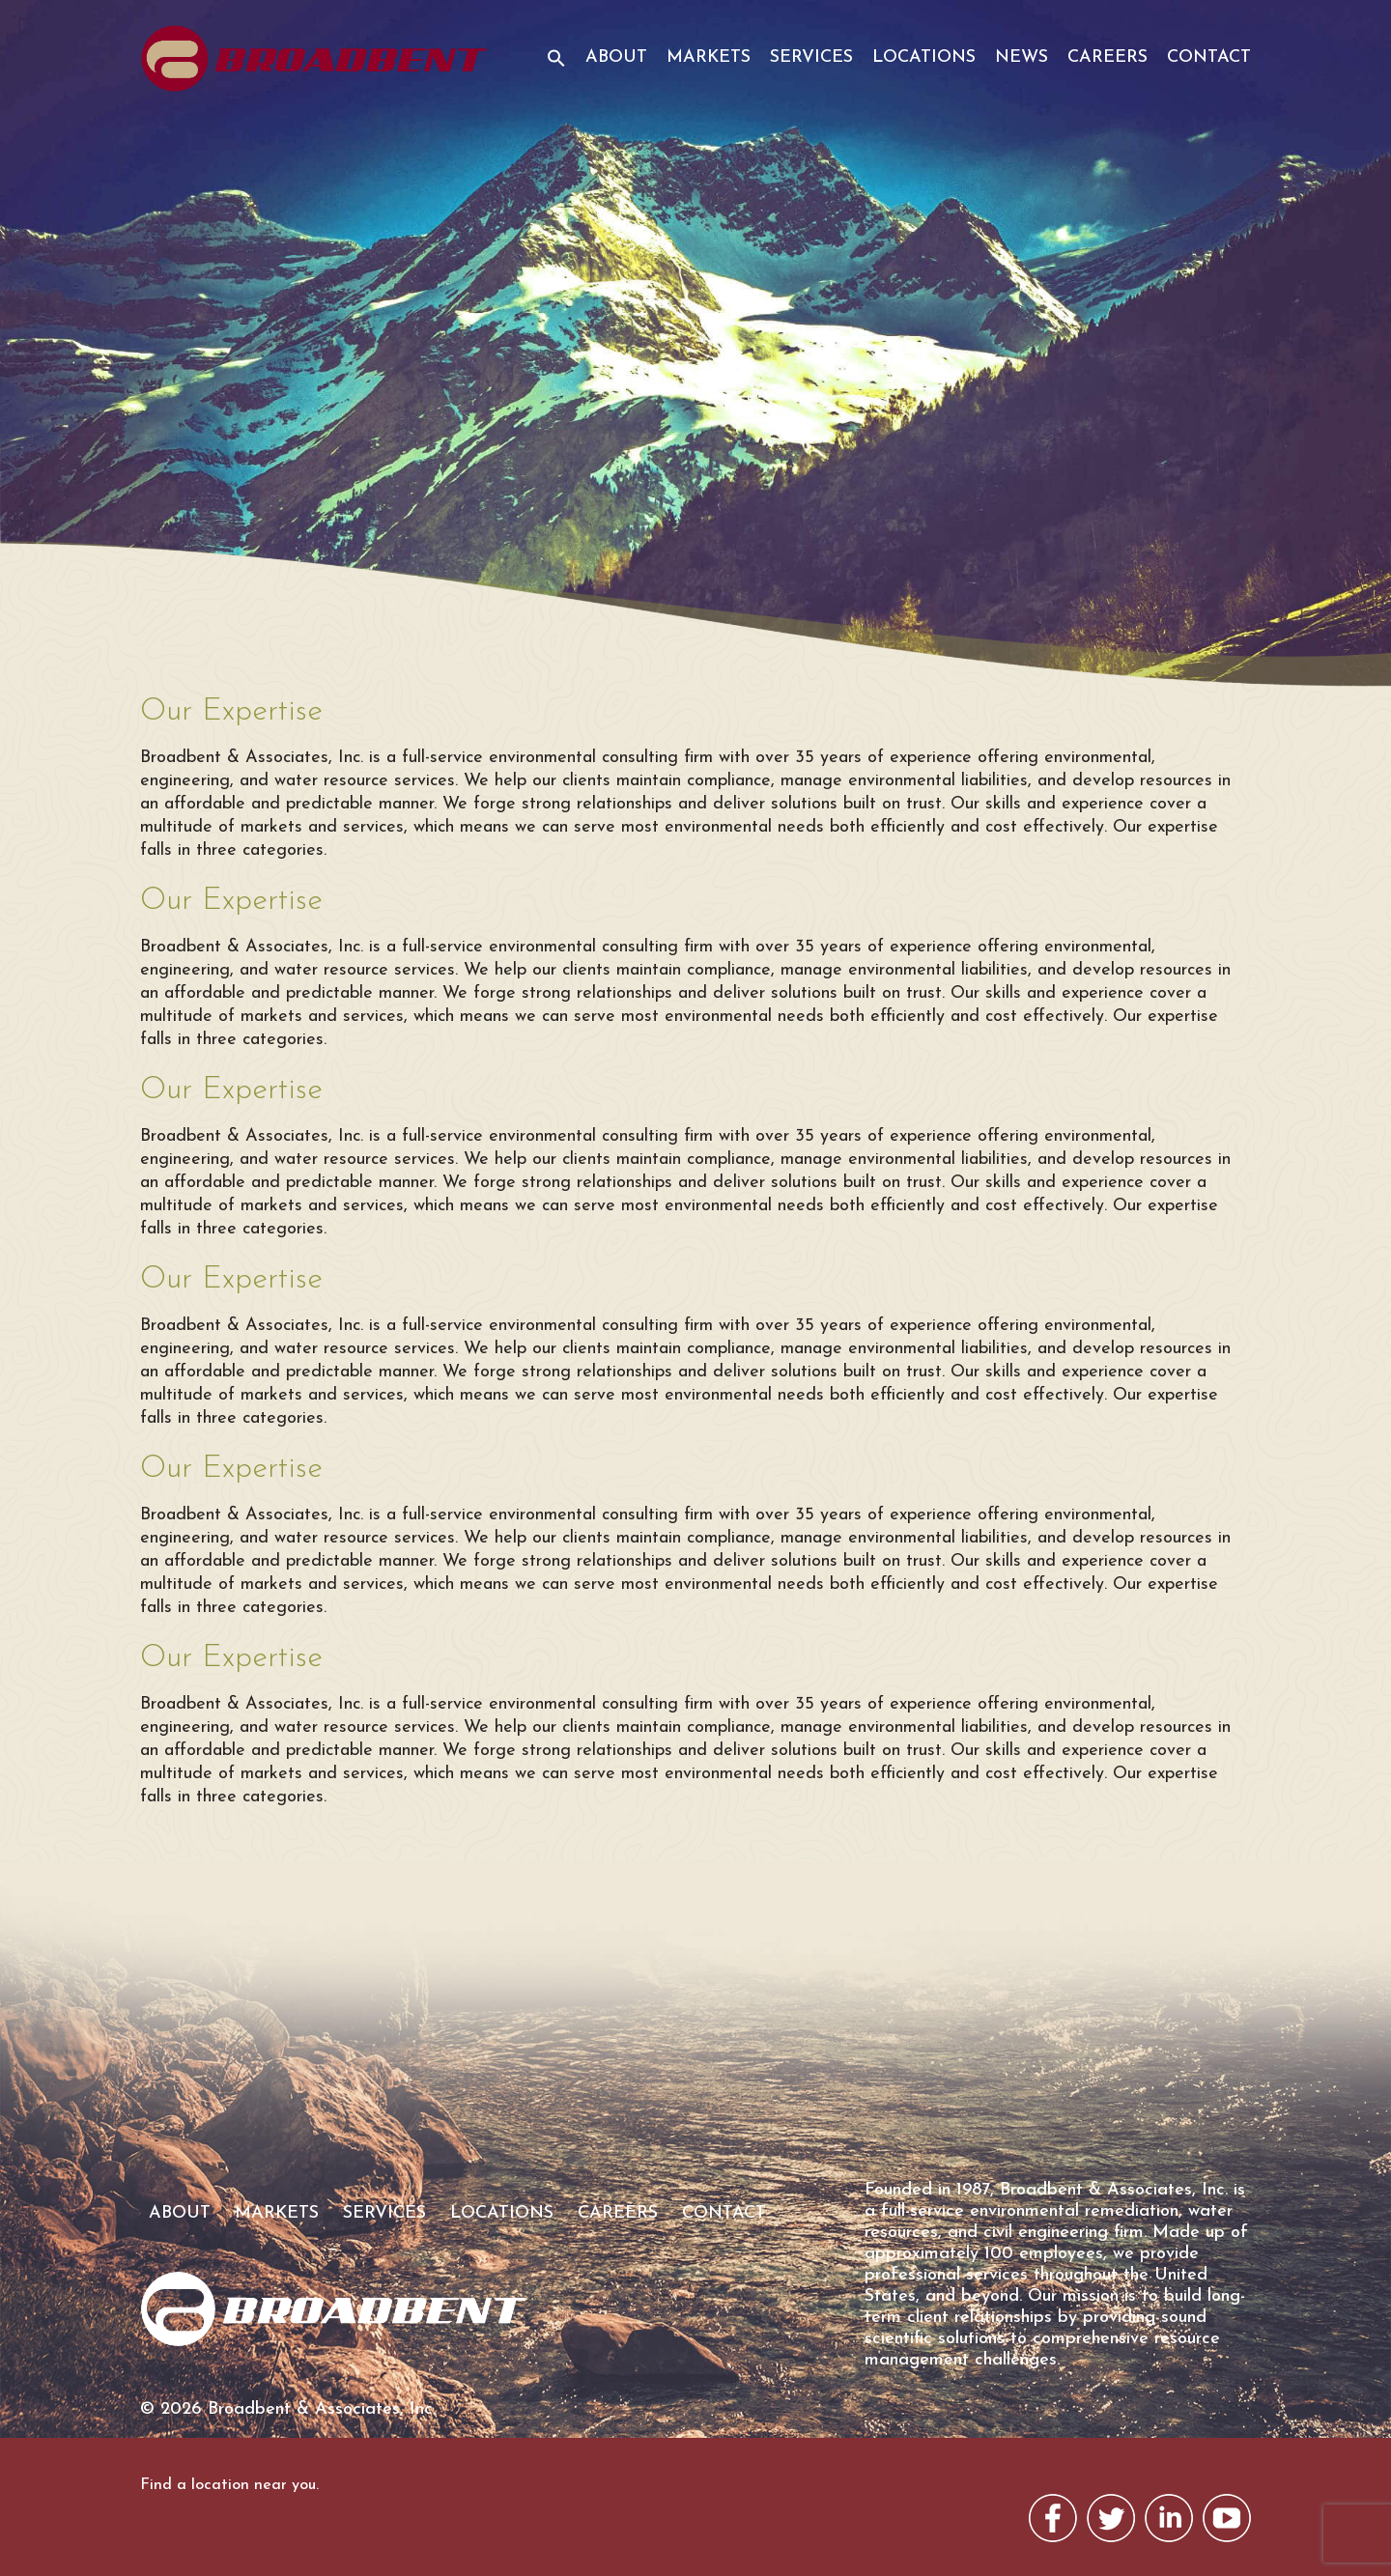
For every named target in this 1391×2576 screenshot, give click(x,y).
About (616, 57)
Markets (709, 57)
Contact (1209, 57)
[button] (549, 70)
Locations (924, 57)
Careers (1107, 57)
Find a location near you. (229, 2485)
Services (811, 57)
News (1021, 57)
